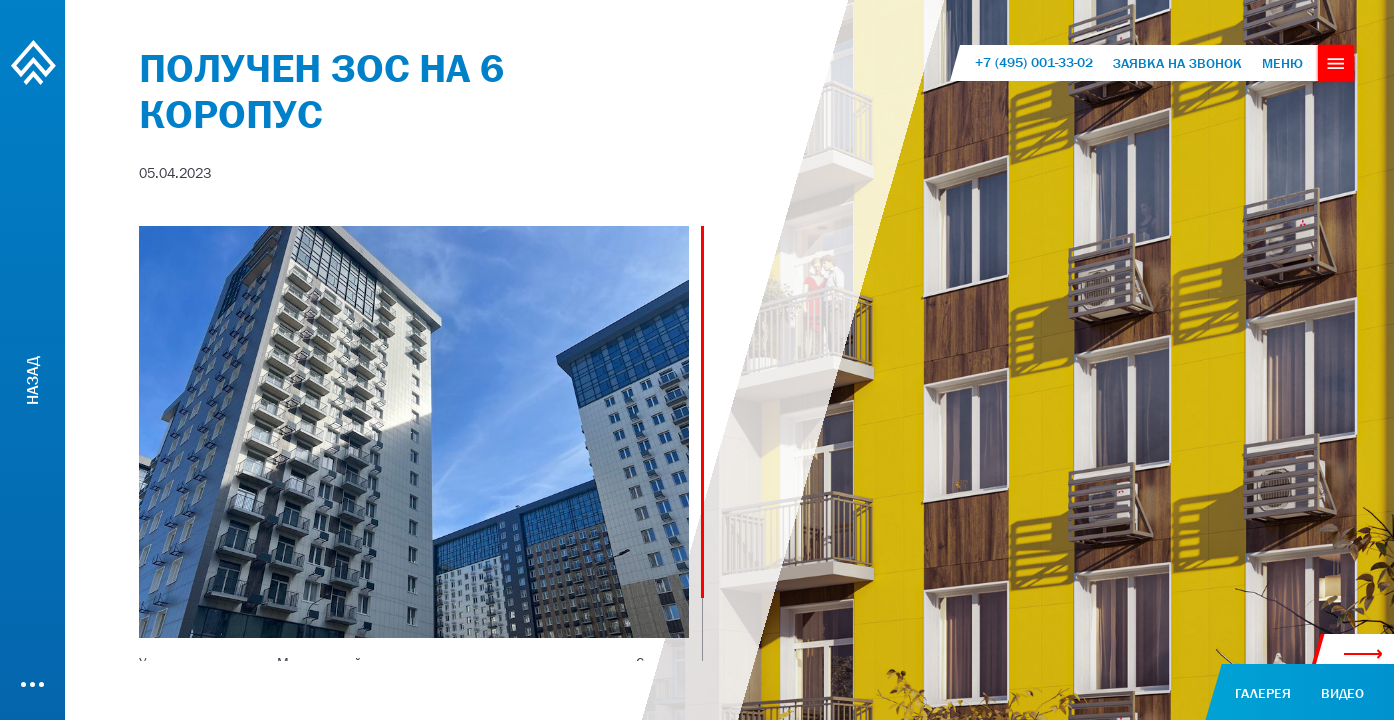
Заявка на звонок (1177, 63)
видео (1342, 693)
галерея (1263, 693)
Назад (32, 379)
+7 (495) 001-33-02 (1034, 63)
